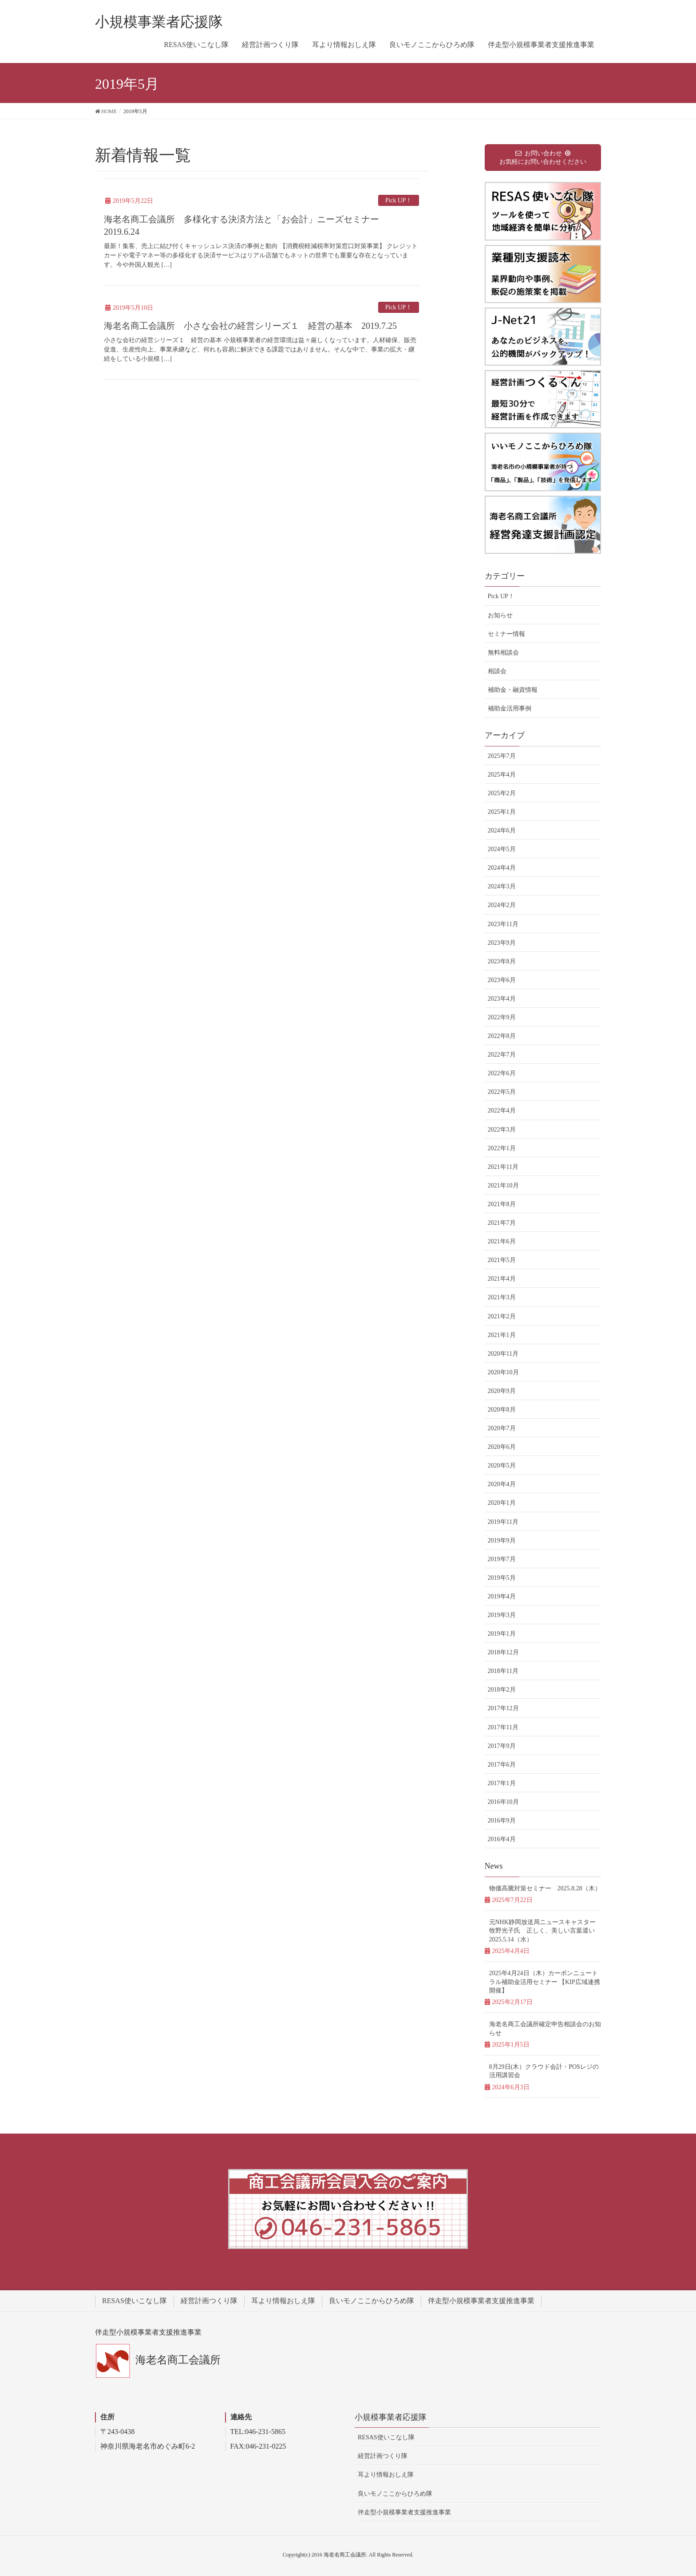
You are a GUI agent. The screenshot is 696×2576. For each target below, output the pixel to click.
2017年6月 (502, 1764)
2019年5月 (502, 1577)
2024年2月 (502, 905)
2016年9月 (502, 1820)
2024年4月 (502, 867)
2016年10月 (503, 1802)
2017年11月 (503, 1727)
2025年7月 (502, 756)
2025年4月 (502, 774)
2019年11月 (503, 1522)
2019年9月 (502, 1540)
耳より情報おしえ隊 (283, 2300)
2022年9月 (502, 1017)
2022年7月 (502, 1054)
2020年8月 (502, 1409)
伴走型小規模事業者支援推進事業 (481, 2300)
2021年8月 (502, 1204)
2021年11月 (503, 1167)
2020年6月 (502, 1447)
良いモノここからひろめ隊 (371, 2300)
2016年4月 (502, 1839)
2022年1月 (502, 1148)
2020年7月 (502, 1428)
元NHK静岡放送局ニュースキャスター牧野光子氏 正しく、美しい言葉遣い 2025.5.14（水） (545, 1931)
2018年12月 (503, 1652)
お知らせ (500, 615)
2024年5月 (502, 849)
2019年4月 (502, 1596)
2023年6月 (502, 980)
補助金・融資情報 (513, 689)
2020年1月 (502, 1502)
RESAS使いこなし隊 (134, 2300)
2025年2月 (502, 793)
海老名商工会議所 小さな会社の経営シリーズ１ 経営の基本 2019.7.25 (250, 326)
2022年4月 (502, 1110)
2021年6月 (502, 1241)
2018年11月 (503, 1671)
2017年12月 (503, 1708)
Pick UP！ (398, 200)
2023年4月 (502, 998)
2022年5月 (502, 1092)
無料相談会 (503, 652)
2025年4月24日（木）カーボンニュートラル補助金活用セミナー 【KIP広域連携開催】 (544, 1982)
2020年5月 (502, 1465)
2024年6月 (502, 830)
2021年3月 (502, 1297)
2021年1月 (502, 1335)
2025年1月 (502, 812)
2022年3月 (502, 1129)
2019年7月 (502, 1559)
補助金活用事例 (509, 708)
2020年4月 (502, 1484)
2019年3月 (502, 1615)
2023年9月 (502, 942)
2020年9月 (502, 1391)
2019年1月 (502, 1633)
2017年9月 (502, 1746)
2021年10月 (503, 1185)
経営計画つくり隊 (209, 2300)
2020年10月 (503, 1372)
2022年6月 (502, 1073)
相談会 (497, 671)
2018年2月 (502, 1689)
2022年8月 (502, 1036)
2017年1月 (502, 1783)
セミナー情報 (506, 634)
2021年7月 (502, 1222)
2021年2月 (502, 1316)
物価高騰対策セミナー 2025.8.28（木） (545, 1888)
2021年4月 (502, 1278)
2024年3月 (502, 886)
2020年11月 (503, 1353)
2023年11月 (503, 924)
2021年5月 (502, 1260)
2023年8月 (502, 961)
